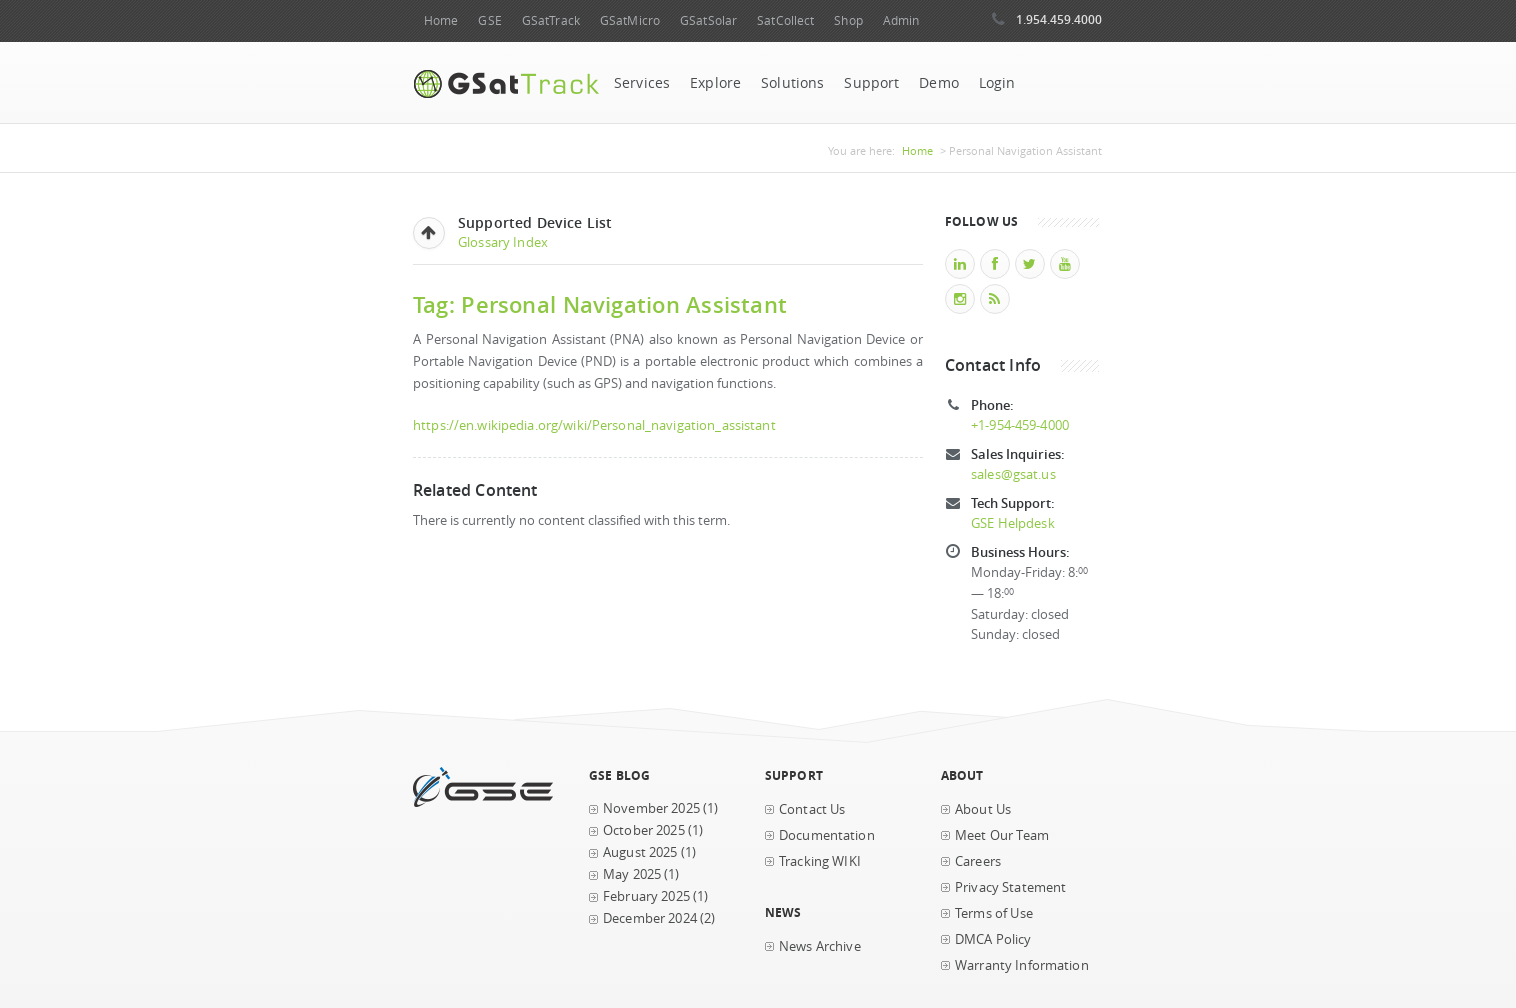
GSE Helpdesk (1013, 523)
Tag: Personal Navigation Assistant (600, 304)
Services (642, 83)
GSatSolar (708, 20)
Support (871, 83)
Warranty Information (1022, 965)
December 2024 (650, 918)
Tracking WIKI (820, 861)
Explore (715, 83)
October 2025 (644, 830)
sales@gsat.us (1013, 474)
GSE (489, 20)
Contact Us (812, 809)
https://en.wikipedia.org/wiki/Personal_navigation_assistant (594, 425)
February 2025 (646, 896)
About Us (983, 809)
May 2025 (632, 874)
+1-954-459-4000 (1020, 425)
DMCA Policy (993, 939)
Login (997, 83)
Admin (901, 20)
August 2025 (640, 852)
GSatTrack (551, 20)
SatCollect (785, 20)
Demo (939, 83)
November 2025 (651, 808)
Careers (978, 861)
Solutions (792, 83)
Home (441, 20)
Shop (848, 20)
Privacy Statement (1010, 887)
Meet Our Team (1002, 835)
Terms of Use (994, 913)
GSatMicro (630, 20)
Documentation (827, 835)
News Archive (820, 946)
